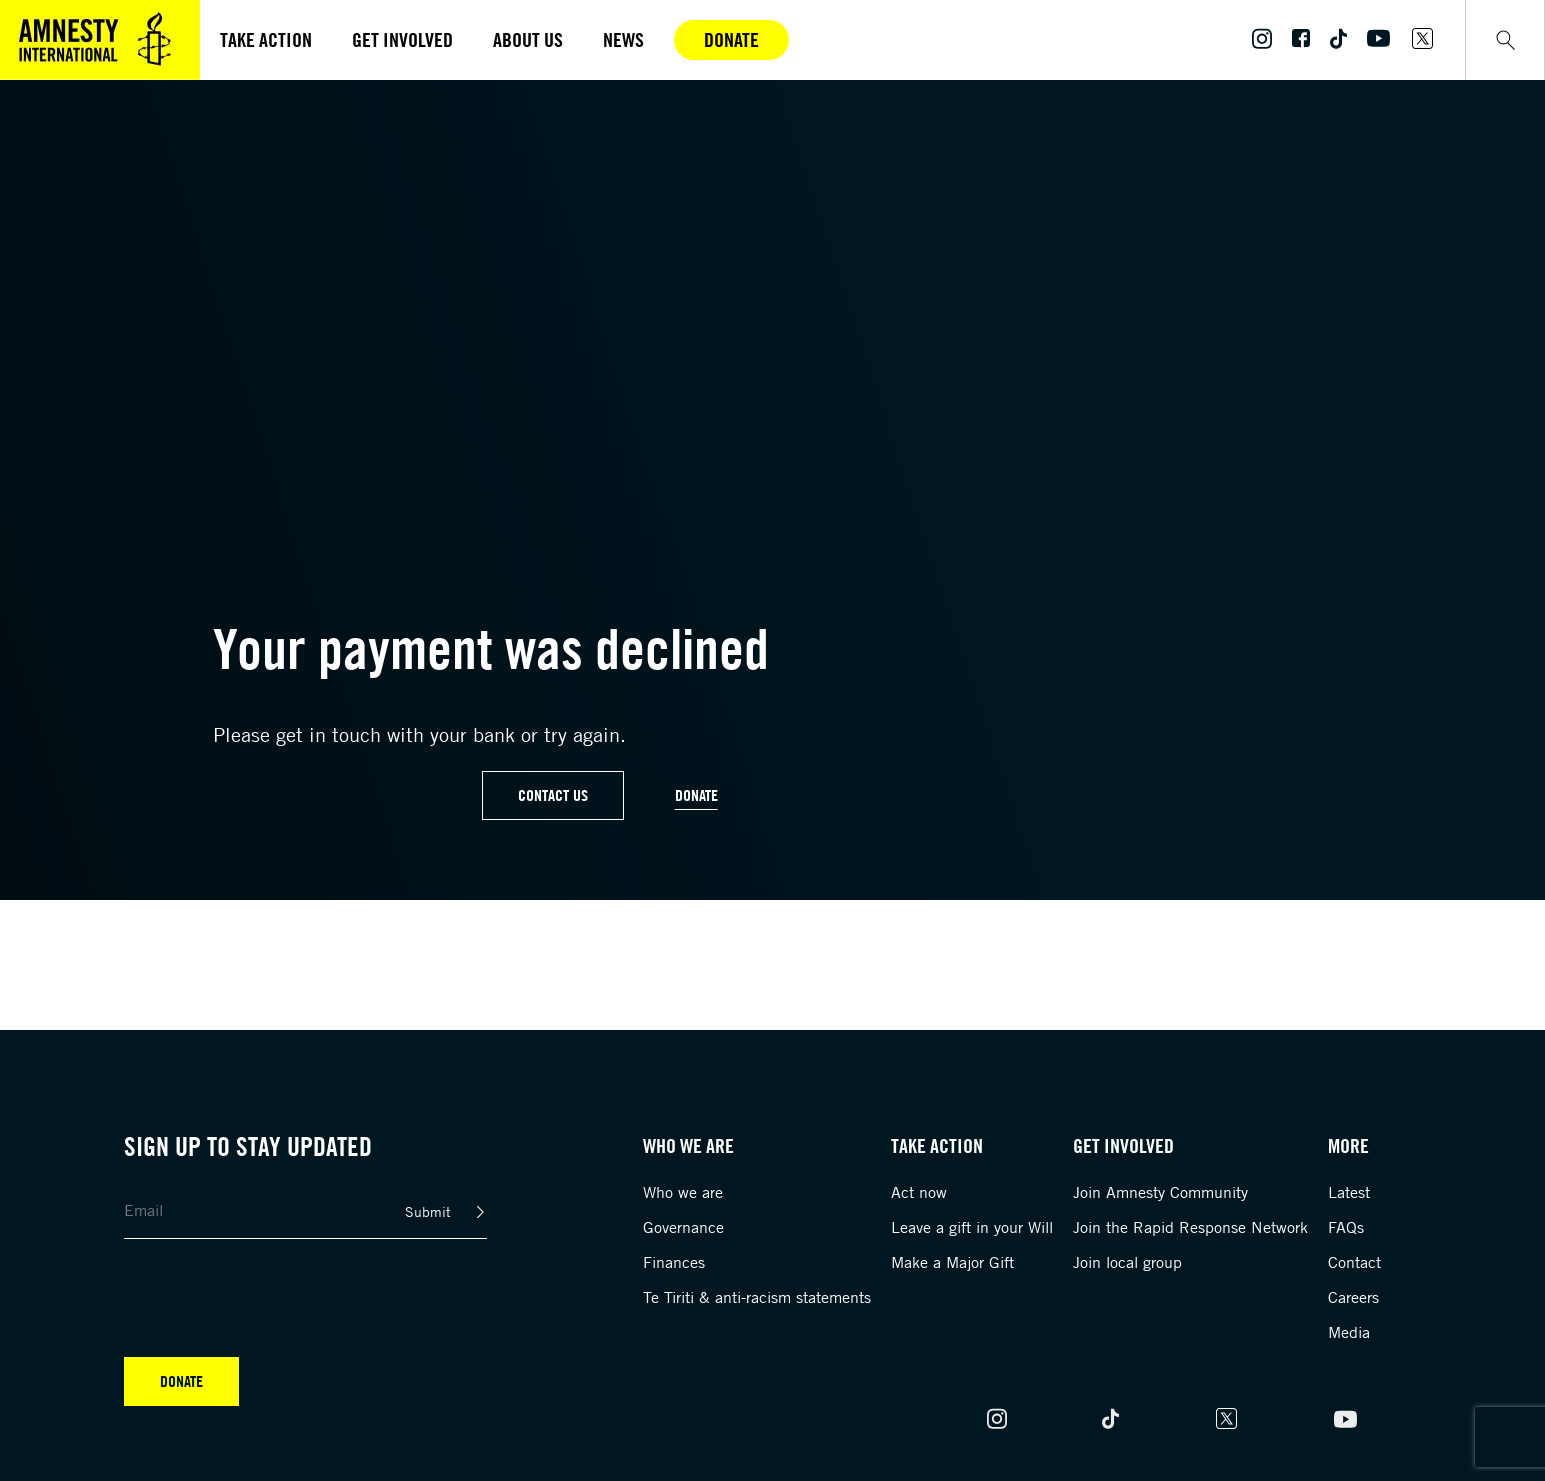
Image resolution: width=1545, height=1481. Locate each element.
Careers (1353, 1297)
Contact (1354, 1262)
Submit (428, 1211)
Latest (1349, 1192)
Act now (919, 1192)
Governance (683, 1227)
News (623, 39)
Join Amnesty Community (1160, 1192)
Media (1349, 1332)
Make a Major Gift (952, 1262)
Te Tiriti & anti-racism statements (757, 1297)
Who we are (683, 1192)
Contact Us (553, 795)
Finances (674, 1262)
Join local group (1127, 1262)
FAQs (1346, 1227)
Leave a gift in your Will (972, 1227)
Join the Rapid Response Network (1190, 1227)
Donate (731, 39)
